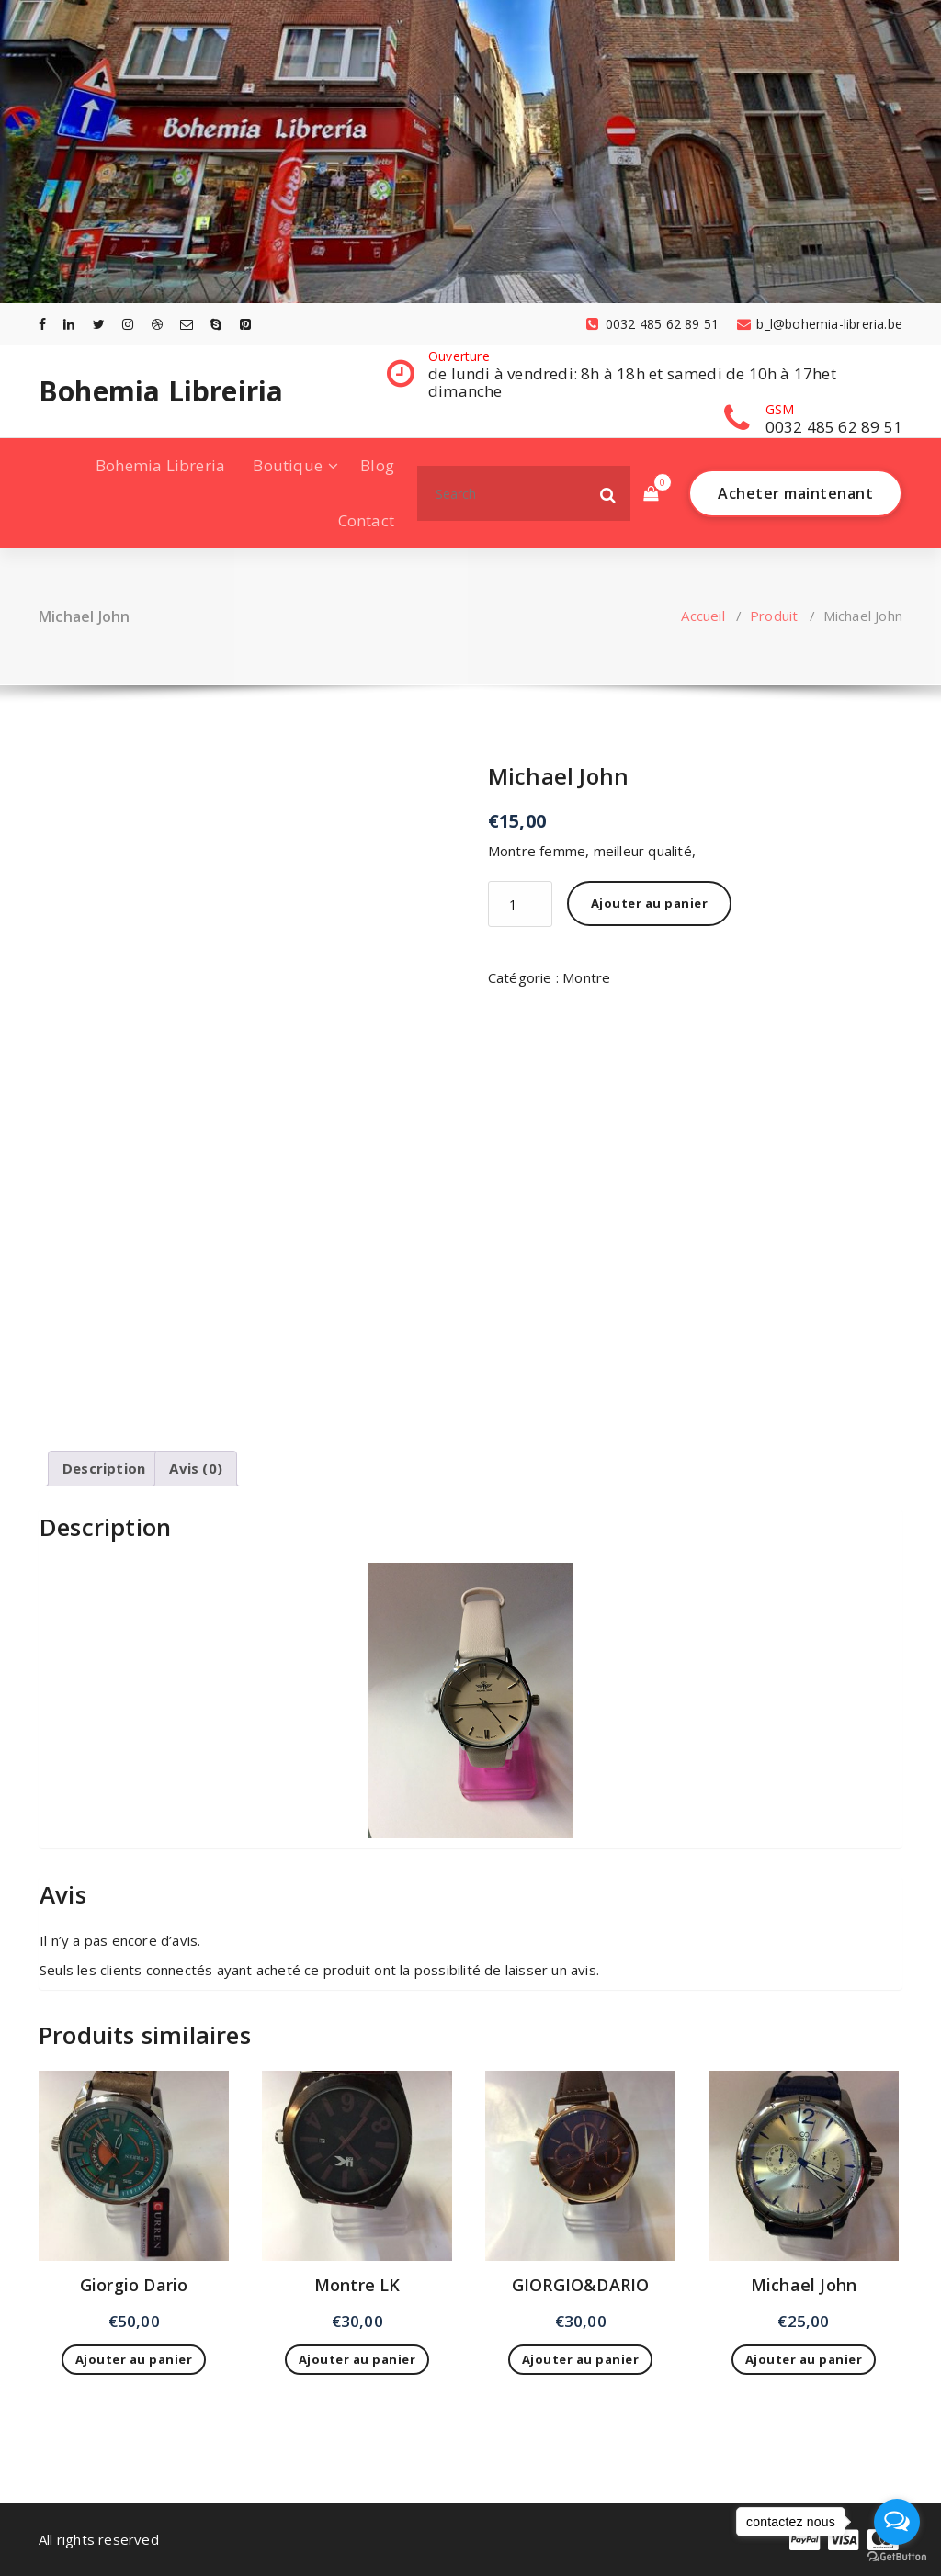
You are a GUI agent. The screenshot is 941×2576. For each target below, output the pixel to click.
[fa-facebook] (42, 324)
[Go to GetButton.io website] (896, 2557)
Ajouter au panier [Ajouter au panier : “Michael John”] (804, 2359)
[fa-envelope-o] (186, 324)
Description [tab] (103, 1468)
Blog (377, 465)
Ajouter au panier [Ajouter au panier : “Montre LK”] (357, 2359)
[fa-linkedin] (68, 324)
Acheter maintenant (795, 493)
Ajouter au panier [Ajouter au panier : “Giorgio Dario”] (134, 2359)
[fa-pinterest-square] (245, 324)
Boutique (288, 465)
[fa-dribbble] (157, 324)
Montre (586, 977)
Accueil (702, 615)
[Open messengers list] (897, 2522)
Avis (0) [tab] (195, 1468)
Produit (774, 615)
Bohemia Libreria (160, 465)
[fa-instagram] (127, 324)
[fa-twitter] (99, 324)
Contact (366, 520)
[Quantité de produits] (520, 904)
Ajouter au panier (650, 903)
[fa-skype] (215, 324)
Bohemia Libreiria (161, 391)
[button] (608, 493)
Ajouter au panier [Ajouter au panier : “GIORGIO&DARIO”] (581, 2359)
